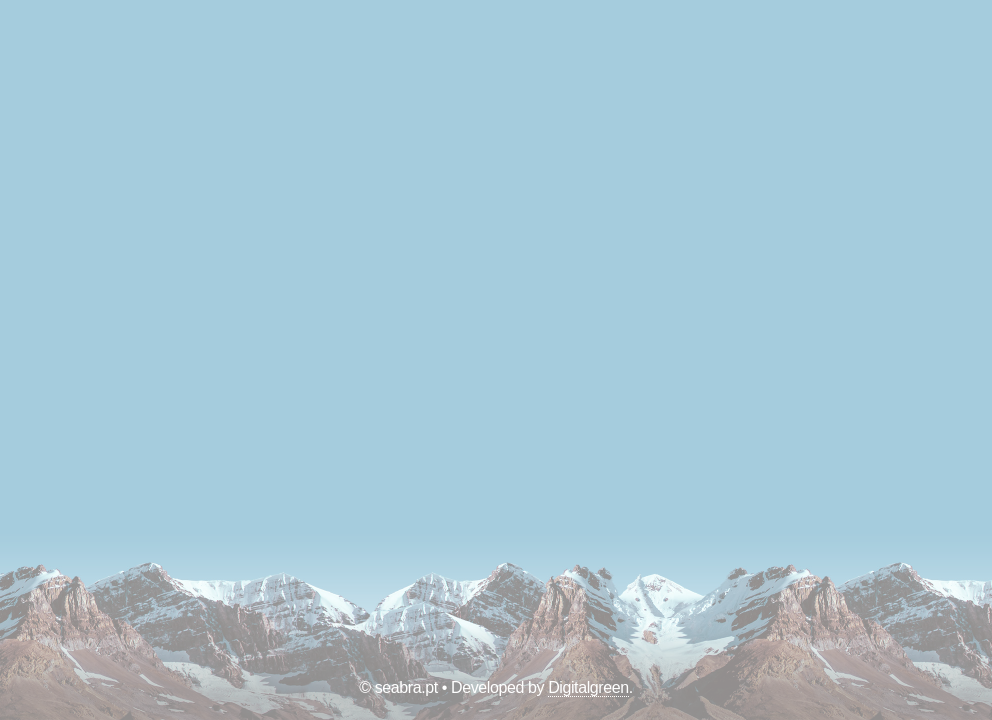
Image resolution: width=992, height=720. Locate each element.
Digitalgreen (588, 687)
